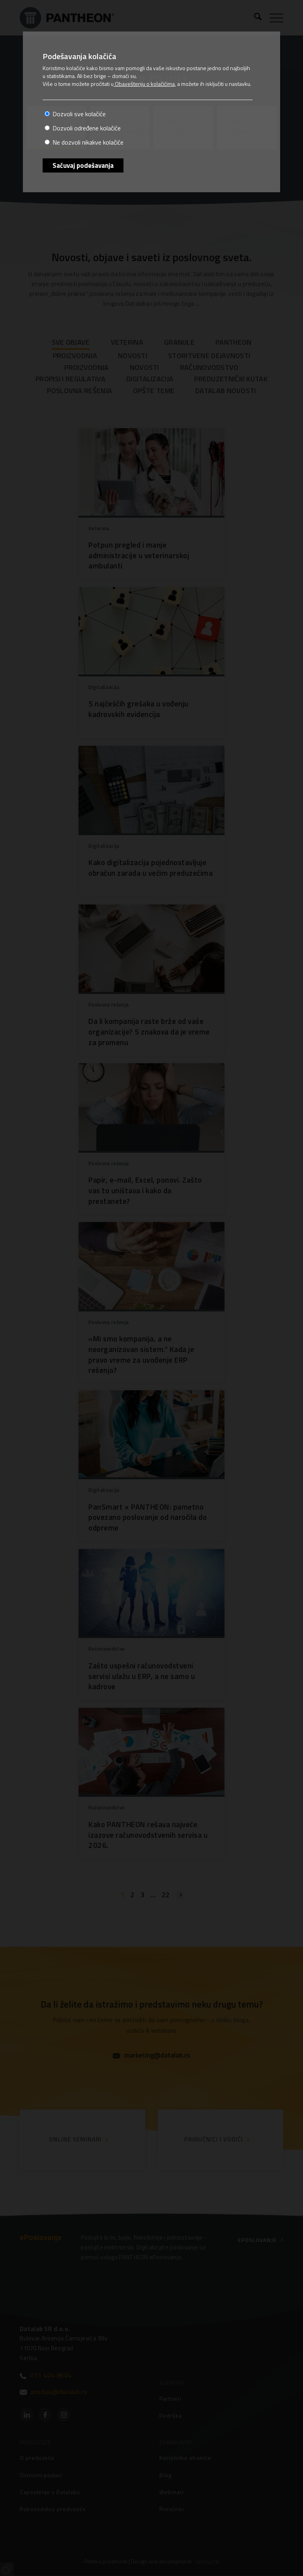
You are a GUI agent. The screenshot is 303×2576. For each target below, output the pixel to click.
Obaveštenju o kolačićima (144, 84)
